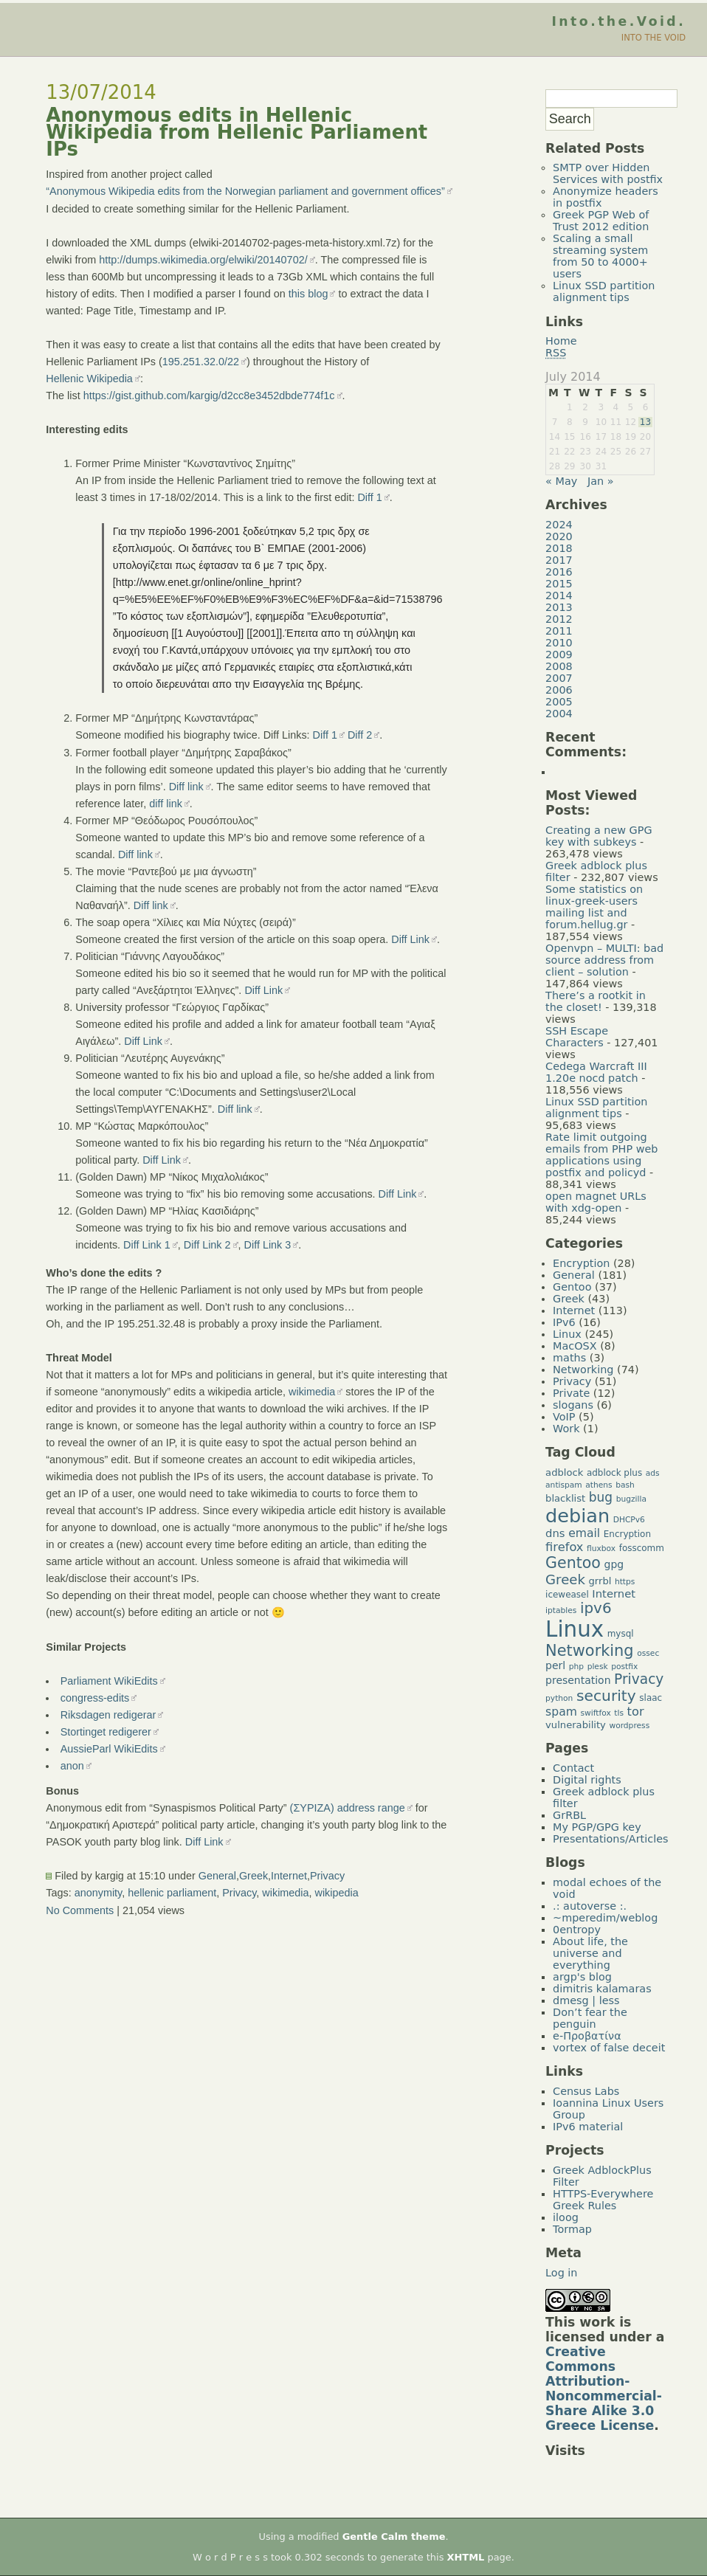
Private (571, 1393)
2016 (559, 572)
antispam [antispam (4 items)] (563, 1485)
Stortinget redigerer (106, 1732)
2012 (559, 619)
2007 (559, 678)
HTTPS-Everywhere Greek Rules (603, 2199)
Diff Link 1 (146, 1245)
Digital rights (587, 1780)
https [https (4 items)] (625, 1581)
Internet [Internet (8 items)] (613, 1593)
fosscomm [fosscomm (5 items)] (641, 1548)
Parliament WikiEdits (109, 1681)
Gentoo (572, 1287)
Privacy (327, 1876)
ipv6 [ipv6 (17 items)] (596, 1608)
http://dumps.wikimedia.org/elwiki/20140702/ (203, 260)
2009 (559, 654)
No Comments (80, 1910)
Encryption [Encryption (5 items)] (627, 1534)
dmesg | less (586, 2000)
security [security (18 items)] (606, 1696)
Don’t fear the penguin (590, 2018)
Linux (567, 1334)
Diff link (186, 787)
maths (569, 1358)
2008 (559, 666)
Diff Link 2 (207, 1245)
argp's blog (582, 1977)
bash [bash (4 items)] (625, 1485)
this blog (308, 294)
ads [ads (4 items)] (653, 1473)
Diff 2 (360, 735)
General (217, 1876)
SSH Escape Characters (576, 1037)
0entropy (577, 1930)
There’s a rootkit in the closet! (595, 1001)
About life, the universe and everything (590, 1953)
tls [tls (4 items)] (619, 1713)
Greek (253, 1876)
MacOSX (574, 1346)
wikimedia (312, 1392)
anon (72, 1766)
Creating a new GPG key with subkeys (598, 836)
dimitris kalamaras (602, 1989)
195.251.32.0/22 (200, 361)
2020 (559, 536)
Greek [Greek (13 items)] (565, 1579)
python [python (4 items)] (559, 1698)
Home (561, 341)
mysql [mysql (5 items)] (620, 1634)
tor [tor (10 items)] (635, 1712)
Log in (561, 2273)
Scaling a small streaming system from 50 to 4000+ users (600, 256)
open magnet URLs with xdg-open (595, 1202)
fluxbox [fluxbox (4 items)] (601, 1548)
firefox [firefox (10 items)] (564, 1547)
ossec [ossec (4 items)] (648, 1653)
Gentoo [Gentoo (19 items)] (573, 1563)
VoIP (564, 1417)
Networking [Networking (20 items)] (589, 1651)
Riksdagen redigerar (108, 1715)
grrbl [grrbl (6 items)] (599, 1580)
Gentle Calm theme (394, 2536)
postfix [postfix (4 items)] (624, 1666)
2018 (559, 548)
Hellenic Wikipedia (89, 378)
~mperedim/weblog (605, 1918)
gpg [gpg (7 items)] (614, 1564)
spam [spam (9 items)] (561, 1712)
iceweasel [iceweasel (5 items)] (567, 1594)
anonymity (99, 1893)
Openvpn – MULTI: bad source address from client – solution (604, 960)
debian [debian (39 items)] (577, 1516)
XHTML (466, 2557)
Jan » (600, 481)
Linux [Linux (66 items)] (574, 1629)
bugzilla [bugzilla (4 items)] (631, 1499)
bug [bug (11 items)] (601, 1497)
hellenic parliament (172, 1893)
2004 (559, 713)
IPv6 (564, 1322)
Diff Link (410, 939)
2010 (559, 643)
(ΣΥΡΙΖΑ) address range (347, 1808)
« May (561, 481)
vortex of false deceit (609, 2048)
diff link (165, 803)
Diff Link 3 (268, 1245)
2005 (559, 702)
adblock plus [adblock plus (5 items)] (614, 1473)
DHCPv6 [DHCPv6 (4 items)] (629, 1519)
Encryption (581, 1263)
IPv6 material (588, 2127)
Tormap (572, 2229)
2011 (559, 631)
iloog (566, 2217)
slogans (573, 1405)
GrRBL (569, 1815)
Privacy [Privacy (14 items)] (638, 1679)
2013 (559, 607)
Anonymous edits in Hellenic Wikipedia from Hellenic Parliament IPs (236, 132)
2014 (559, 595)
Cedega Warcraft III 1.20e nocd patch (596, 1072)
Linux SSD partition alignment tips (604, 291)
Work (566, 1428)
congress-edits (95, 1698)
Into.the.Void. (618, 21)
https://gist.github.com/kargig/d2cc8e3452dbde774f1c (209, 395)
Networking (583, 1369)
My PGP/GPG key (597, 1827)
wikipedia (337, 1893)
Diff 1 (369, 497)
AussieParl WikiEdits (109, 1749)
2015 (559, 584)
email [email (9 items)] (584, 1533)
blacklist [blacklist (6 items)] (565, 1498)
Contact (573, 1768)
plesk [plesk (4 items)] (597, 1666)
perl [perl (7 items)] (555, 1665)
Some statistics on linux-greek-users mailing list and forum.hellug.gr (594, 906)
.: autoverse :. (590, 1906)
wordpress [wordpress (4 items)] (629, 1725)
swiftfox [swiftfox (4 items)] (595, 1713)
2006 (559, 690)
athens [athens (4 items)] (598, 1485)
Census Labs (586, 2091)
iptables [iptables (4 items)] (560, 1610)
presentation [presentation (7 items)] (577, 1680)
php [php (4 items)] (576, 1666)
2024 (559, 525)
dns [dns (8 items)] (555, 1533)
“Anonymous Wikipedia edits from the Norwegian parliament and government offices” (245, 191)
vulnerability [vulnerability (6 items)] (575, 1724)
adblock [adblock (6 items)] (564, 1472)
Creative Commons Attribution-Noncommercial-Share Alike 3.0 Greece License (603, 2388)
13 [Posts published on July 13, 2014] (645, 422)
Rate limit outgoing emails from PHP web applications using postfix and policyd (601, 1154)
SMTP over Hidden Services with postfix (608, 173)
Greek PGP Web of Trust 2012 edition (601, 220)
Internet (289, 1876)
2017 (559, 560)
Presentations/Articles (610, 1839)
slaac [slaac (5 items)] (650, 1698)
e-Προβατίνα (587, 2036)
